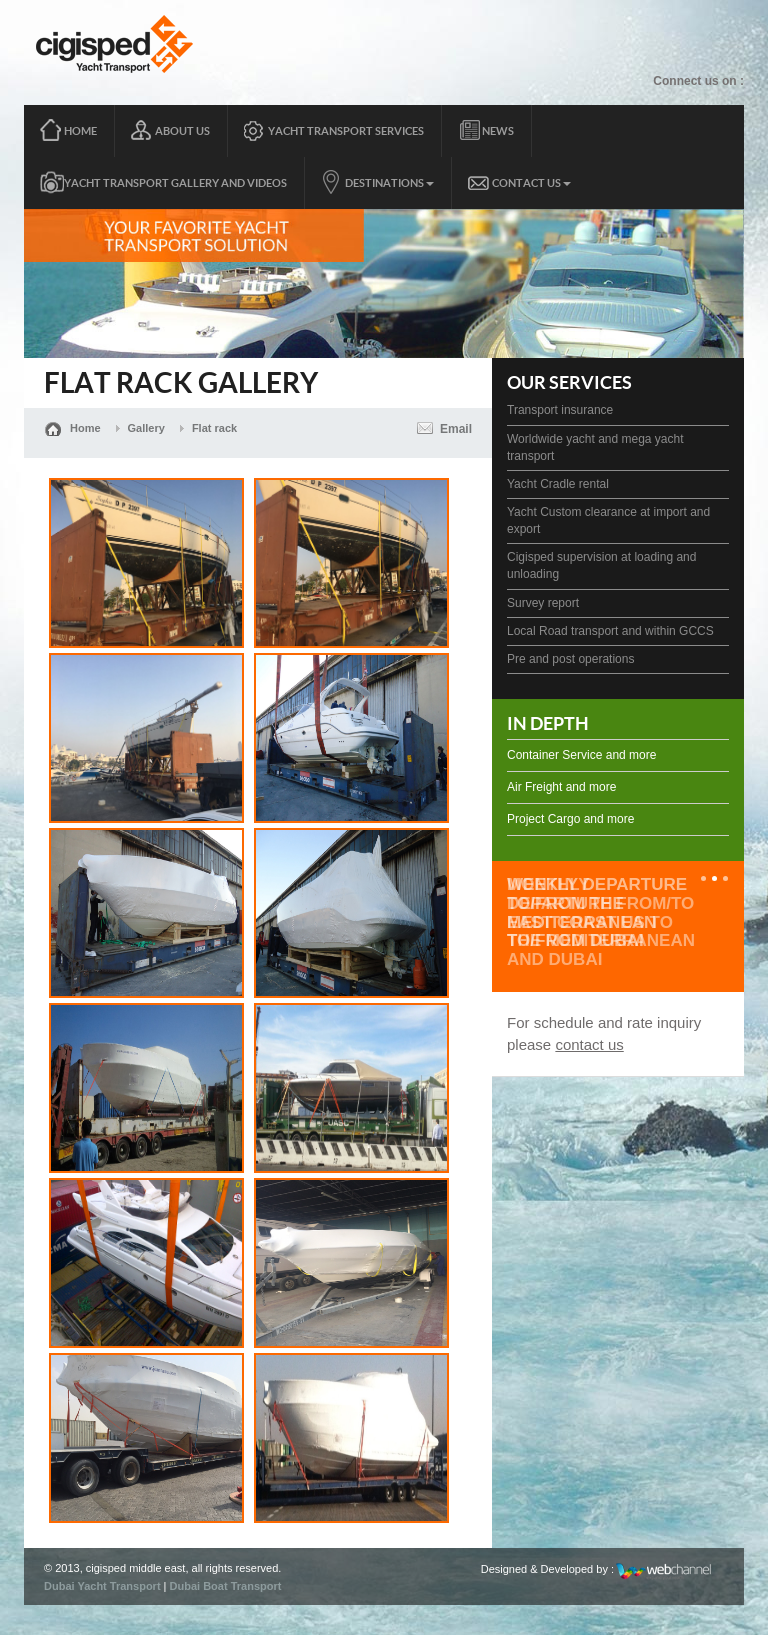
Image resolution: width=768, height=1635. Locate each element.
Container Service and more (581, 755)
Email (456, 429)
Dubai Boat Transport (226, 1586)
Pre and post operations (570, 659)
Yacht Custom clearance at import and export (608, 520)
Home (80, 131)
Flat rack (214, 428)
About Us (182, 131)
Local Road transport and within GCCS (610, 631)
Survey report (543, 603)
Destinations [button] (389, 183)
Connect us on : (698, 81)
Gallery (146, 428)
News (498, 131)
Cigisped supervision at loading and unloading (601, 565)
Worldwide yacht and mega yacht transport (595, 447)
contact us (589, 1044)
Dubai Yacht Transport (102, 1586)
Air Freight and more (561, 787)
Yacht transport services (346, 131)
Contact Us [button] (531, 183)
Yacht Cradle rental (558, 484)
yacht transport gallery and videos (175, 183)
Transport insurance (560, 410)
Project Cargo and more (570, 819)
